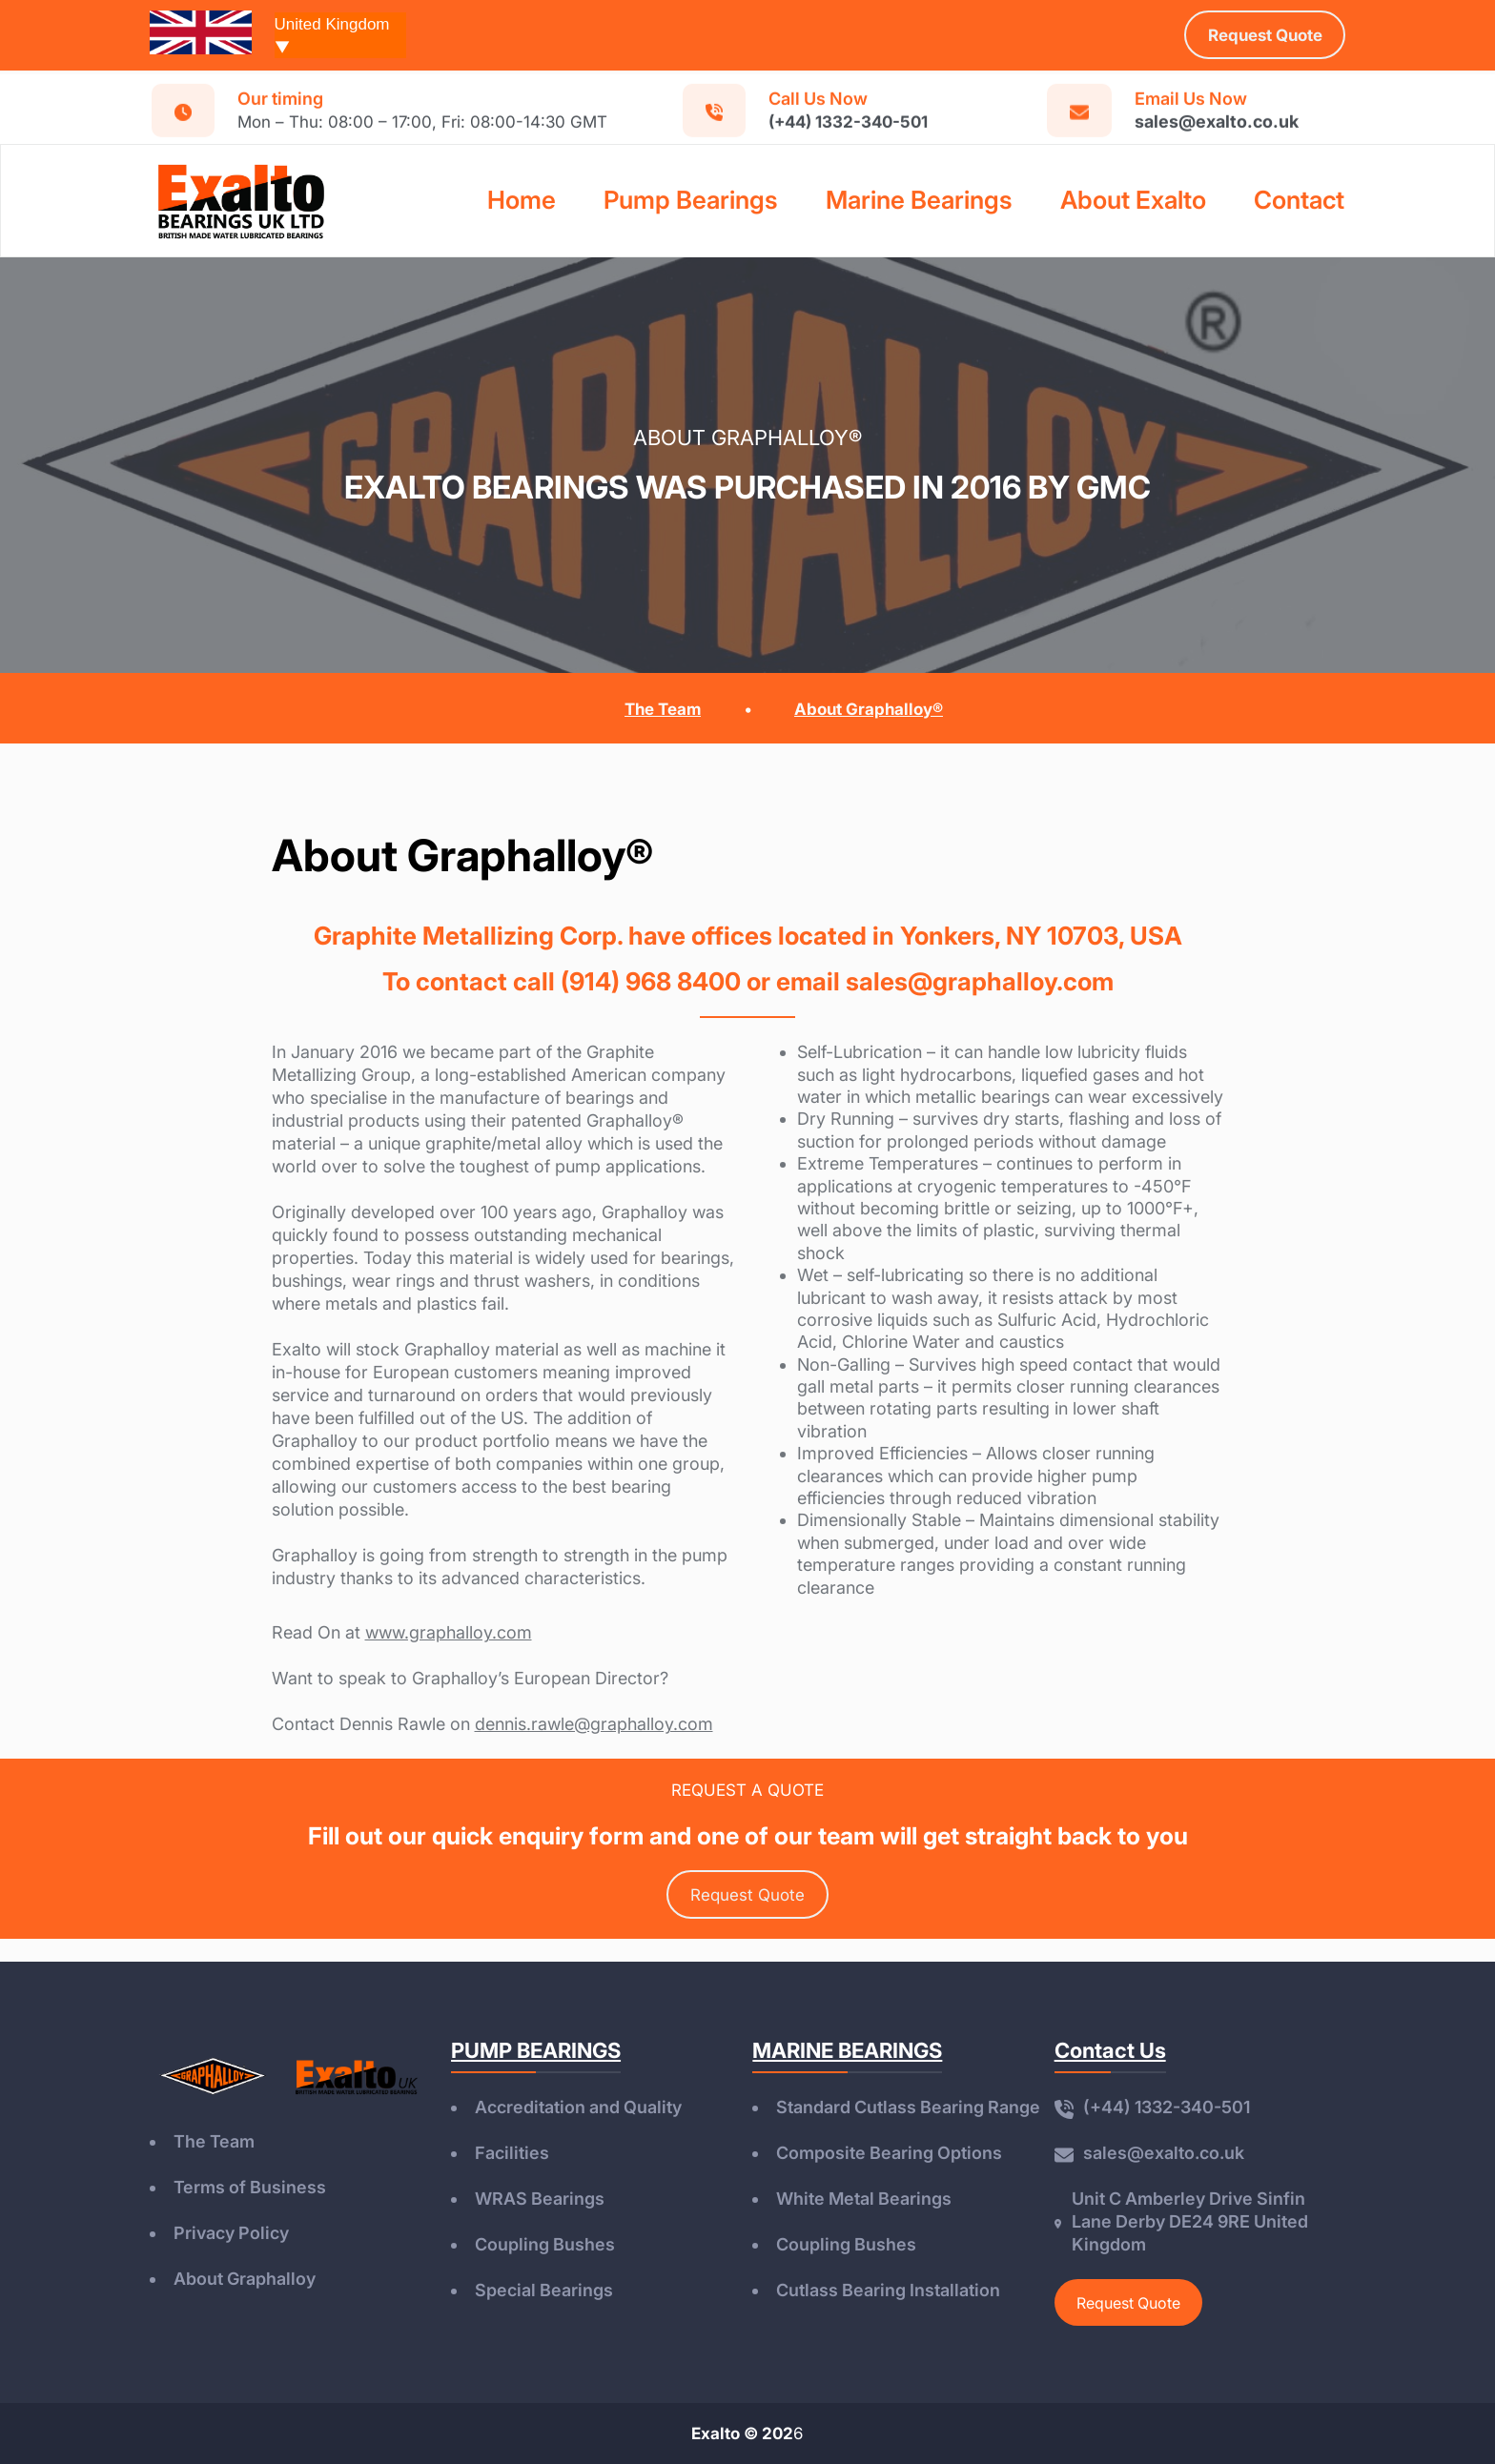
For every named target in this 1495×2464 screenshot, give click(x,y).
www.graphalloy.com (448, 1632)
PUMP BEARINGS (536, 2050)
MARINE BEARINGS (847, 2050)
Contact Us (1110, 2050)
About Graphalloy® (868, 709)
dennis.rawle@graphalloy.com (594, 1724)
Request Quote (747, 1894)
